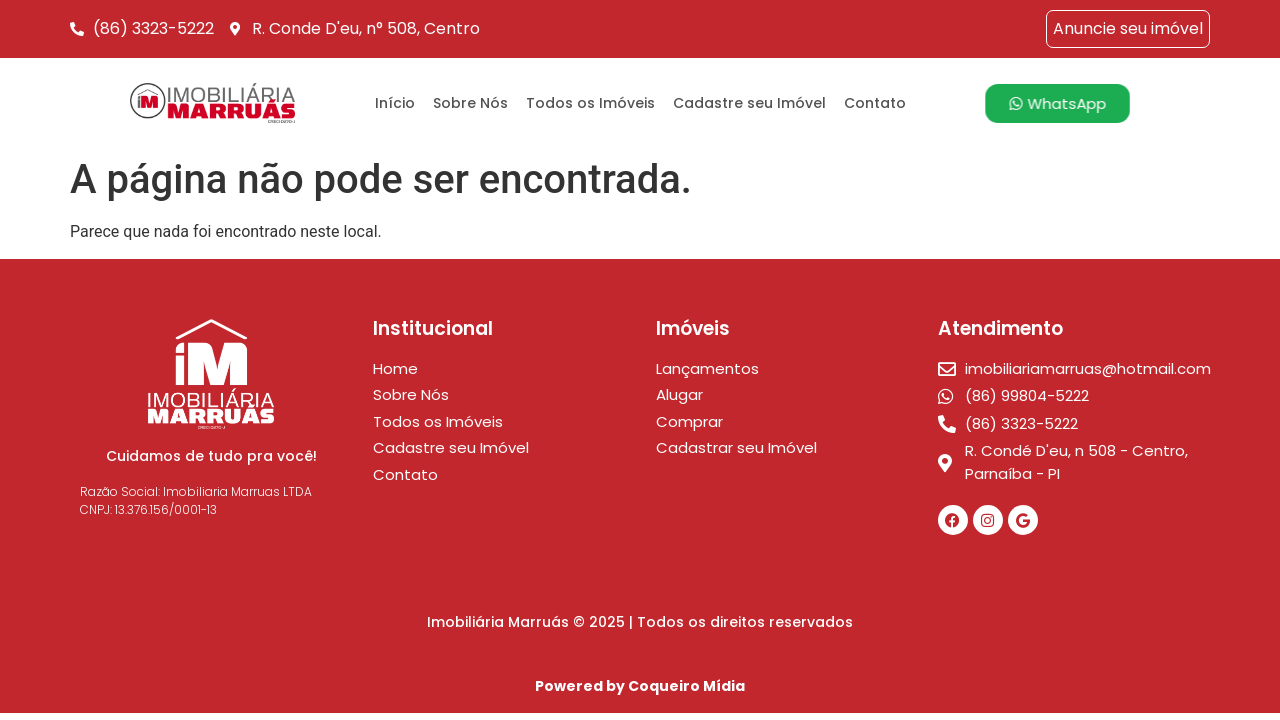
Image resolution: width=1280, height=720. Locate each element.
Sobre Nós (470, 103)
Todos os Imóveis (590, 103)
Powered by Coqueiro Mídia (640, 686)
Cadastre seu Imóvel (749, 103)
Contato (875, 103)
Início (395, 103)
